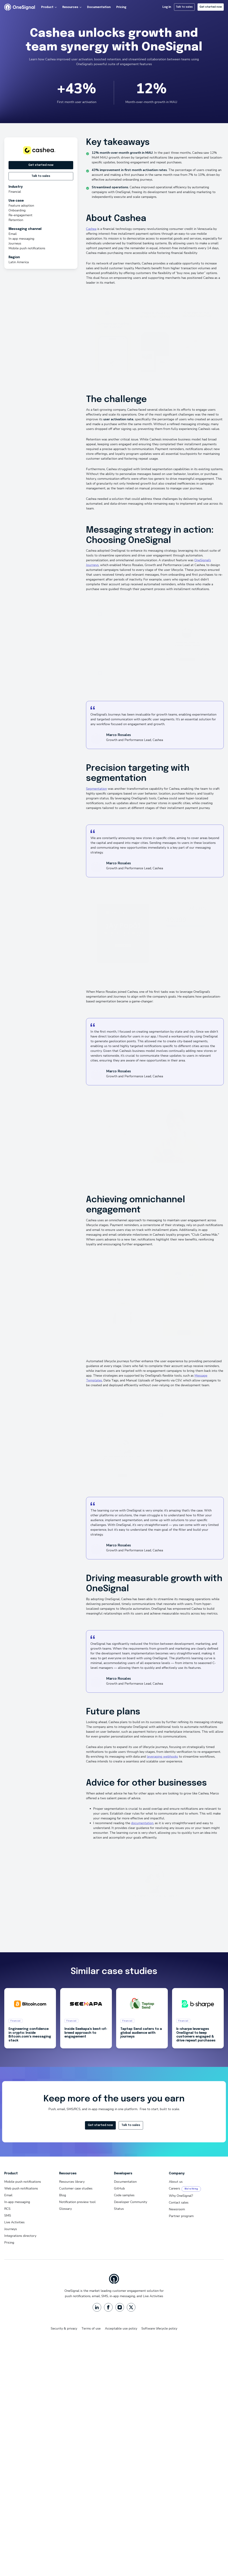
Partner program (181, 2442)
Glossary (65, 2435)
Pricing (121, 7)
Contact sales (178, 2429)
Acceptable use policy (121, 2555)
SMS (7, 2442)
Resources (72, 7)
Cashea (91, 229)
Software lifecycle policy (159, 2555)
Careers (174, 2415)
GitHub (119, 2415)
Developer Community (130, 2428)
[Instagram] (119, 2533)
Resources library (72, 2408)
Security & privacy (64, 2555)
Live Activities (14, 2449)
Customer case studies (75, 2415)
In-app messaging (17, 2428)
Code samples (124, 2421)
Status (119, 2435)
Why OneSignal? (181, 2422)
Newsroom (177, 2436)
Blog (62, 2421)
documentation (142, 2016)
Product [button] (49, 7)
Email (8, 2421)
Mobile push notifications (22, 2408)
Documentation (99, 7)
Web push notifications (21, 2415)
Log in (166, 7)
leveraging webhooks (162, 1949)
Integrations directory (20, 2462)
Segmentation (96, 854)
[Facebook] (108, 2533)
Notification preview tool (77, 2428)
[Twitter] (131, 2533)
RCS (7, 2435)
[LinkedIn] (97, 2533)
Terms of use (91, 2555)
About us (176, 2408)
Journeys (10, 2455)
